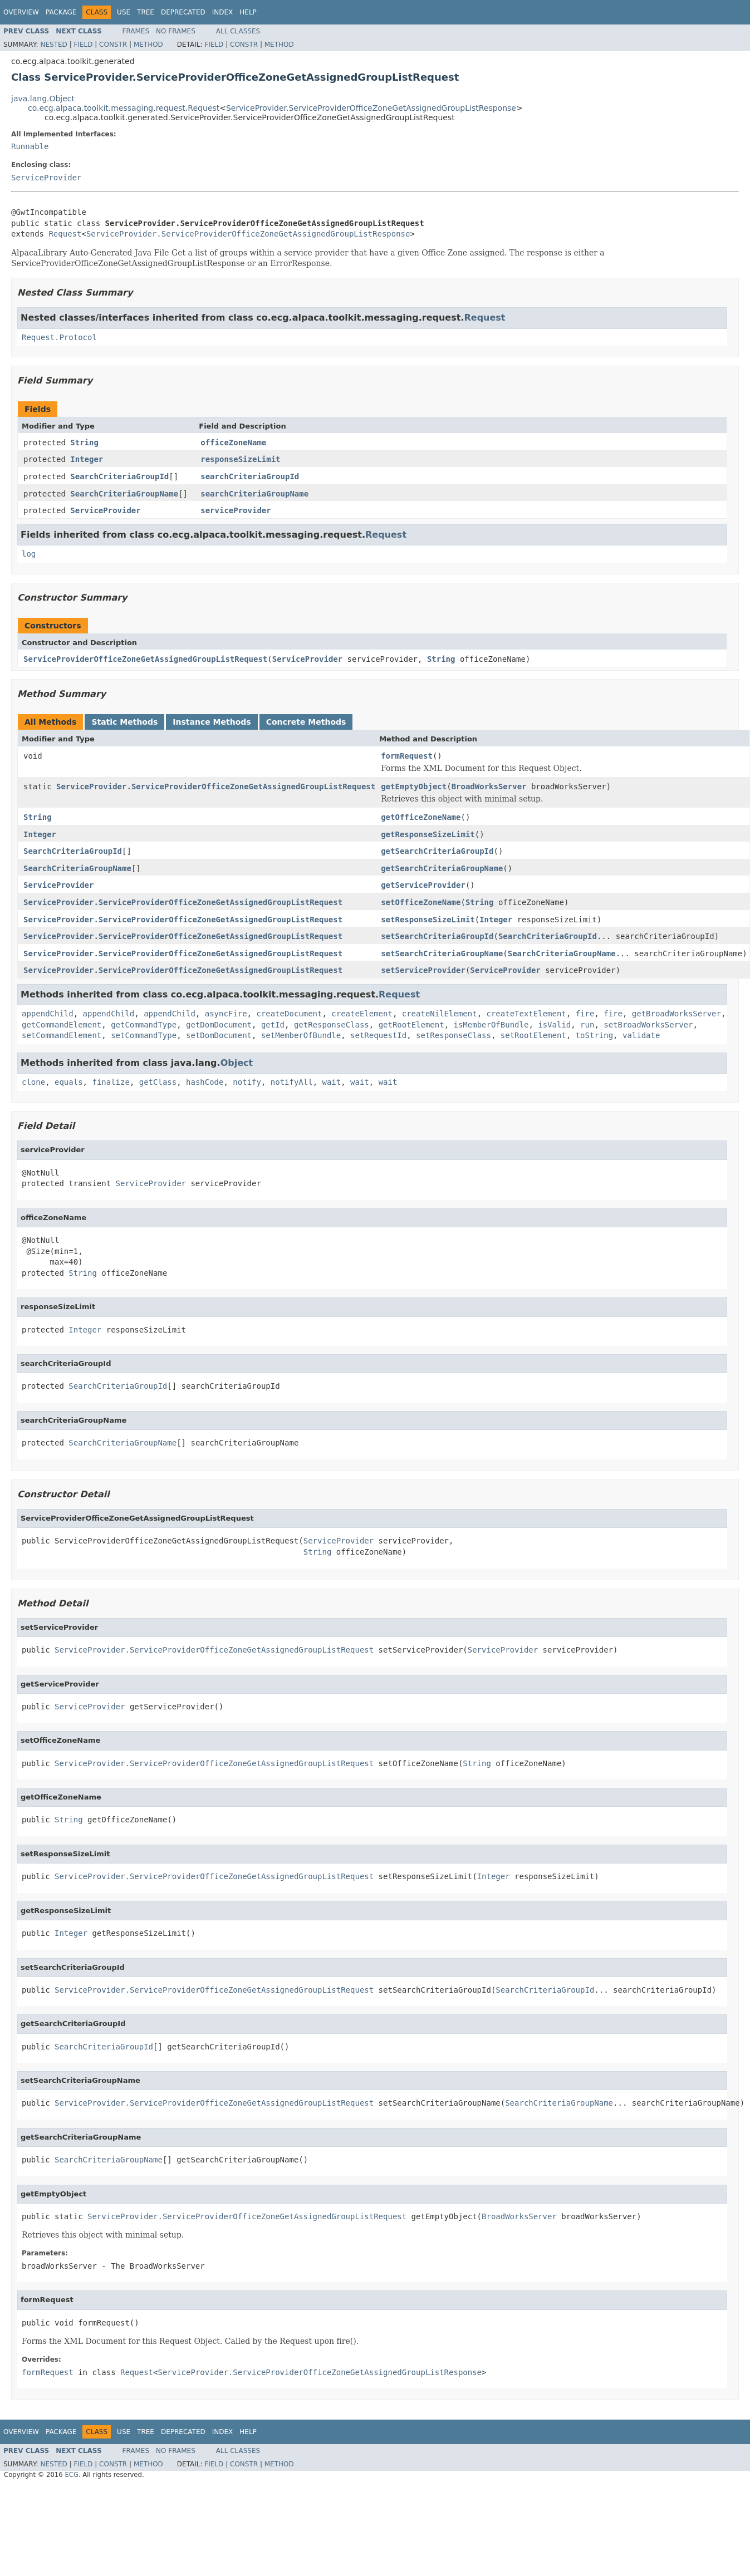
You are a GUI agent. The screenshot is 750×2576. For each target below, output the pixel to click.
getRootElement (411, 1024)
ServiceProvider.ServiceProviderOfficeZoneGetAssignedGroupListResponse (371, 108)
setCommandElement (61, 1035)
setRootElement (533, 1035)
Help (248, 12)
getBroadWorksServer (676, 1013)
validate (641, 1035)
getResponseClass (331, 1024)
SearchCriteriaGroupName (124, 493)
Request (64, 233)
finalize (110, 1082)
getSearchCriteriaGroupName (442, 868)
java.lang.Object (43, 98)
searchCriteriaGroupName (254, 493)
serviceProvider (235, 510)
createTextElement (526, 1013)
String (84, 442)
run (587, 1024)
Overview (21, 12)
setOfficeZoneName (420, 902)
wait (331, 1082)
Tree (145, 12)
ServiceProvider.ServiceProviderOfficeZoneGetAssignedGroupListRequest (215, 786)
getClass (158, 1082)
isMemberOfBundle (491, 1024)
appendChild (47, 1013)
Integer (86, 459)
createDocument (289, 1013)
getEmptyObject (414, 786)
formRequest (407, 755)
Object (236, 1063)
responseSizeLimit (240, 459)
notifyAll (292, 1082)
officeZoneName (233, 442)
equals (69, 1082)
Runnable (29, 146)
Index (222, 12)
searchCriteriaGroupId (249, 476)
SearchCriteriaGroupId (119, 476)
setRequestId (378, 1035)
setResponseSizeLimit (428, 919)
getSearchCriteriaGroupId (437, 851)
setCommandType (144, 1035)
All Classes (238, 31)
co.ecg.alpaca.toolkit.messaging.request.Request (123, 108)
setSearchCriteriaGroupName (442, 953)
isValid (554, 1024)
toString (594, 1035)
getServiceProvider (423, 885)
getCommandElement (61, 1024)
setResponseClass (453, 1035)
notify (247, 1082)
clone (33, 1082)
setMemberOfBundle (301, 1035)
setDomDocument (219, 1035)
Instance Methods (212, 721)
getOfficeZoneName (420, 817)
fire (585, 1013)
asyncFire (226, 1013)
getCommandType (144, 1024)
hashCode (204, 1082)
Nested (53, 44)
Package (61, 12)
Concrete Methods (306, 721)
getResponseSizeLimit (428, 834)
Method (148, 44)
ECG (72, 2475)
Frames (136, 31)
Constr (113, 44)
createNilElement (439, 1013)
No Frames (175, 31)
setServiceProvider (423, 970)
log (29, 553)
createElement (362, 1013)
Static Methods (124, 721)
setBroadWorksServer (648, 1024)
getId (273, 1024)
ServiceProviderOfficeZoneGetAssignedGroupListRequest (145, 659)
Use (123, 12)
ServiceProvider (46, 177)
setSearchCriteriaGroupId (437, 936)
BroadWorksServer (489, 786)
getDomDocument (219, 1024)
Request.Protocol (59, 337)
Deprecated (183, 12)
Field (82, 44)
